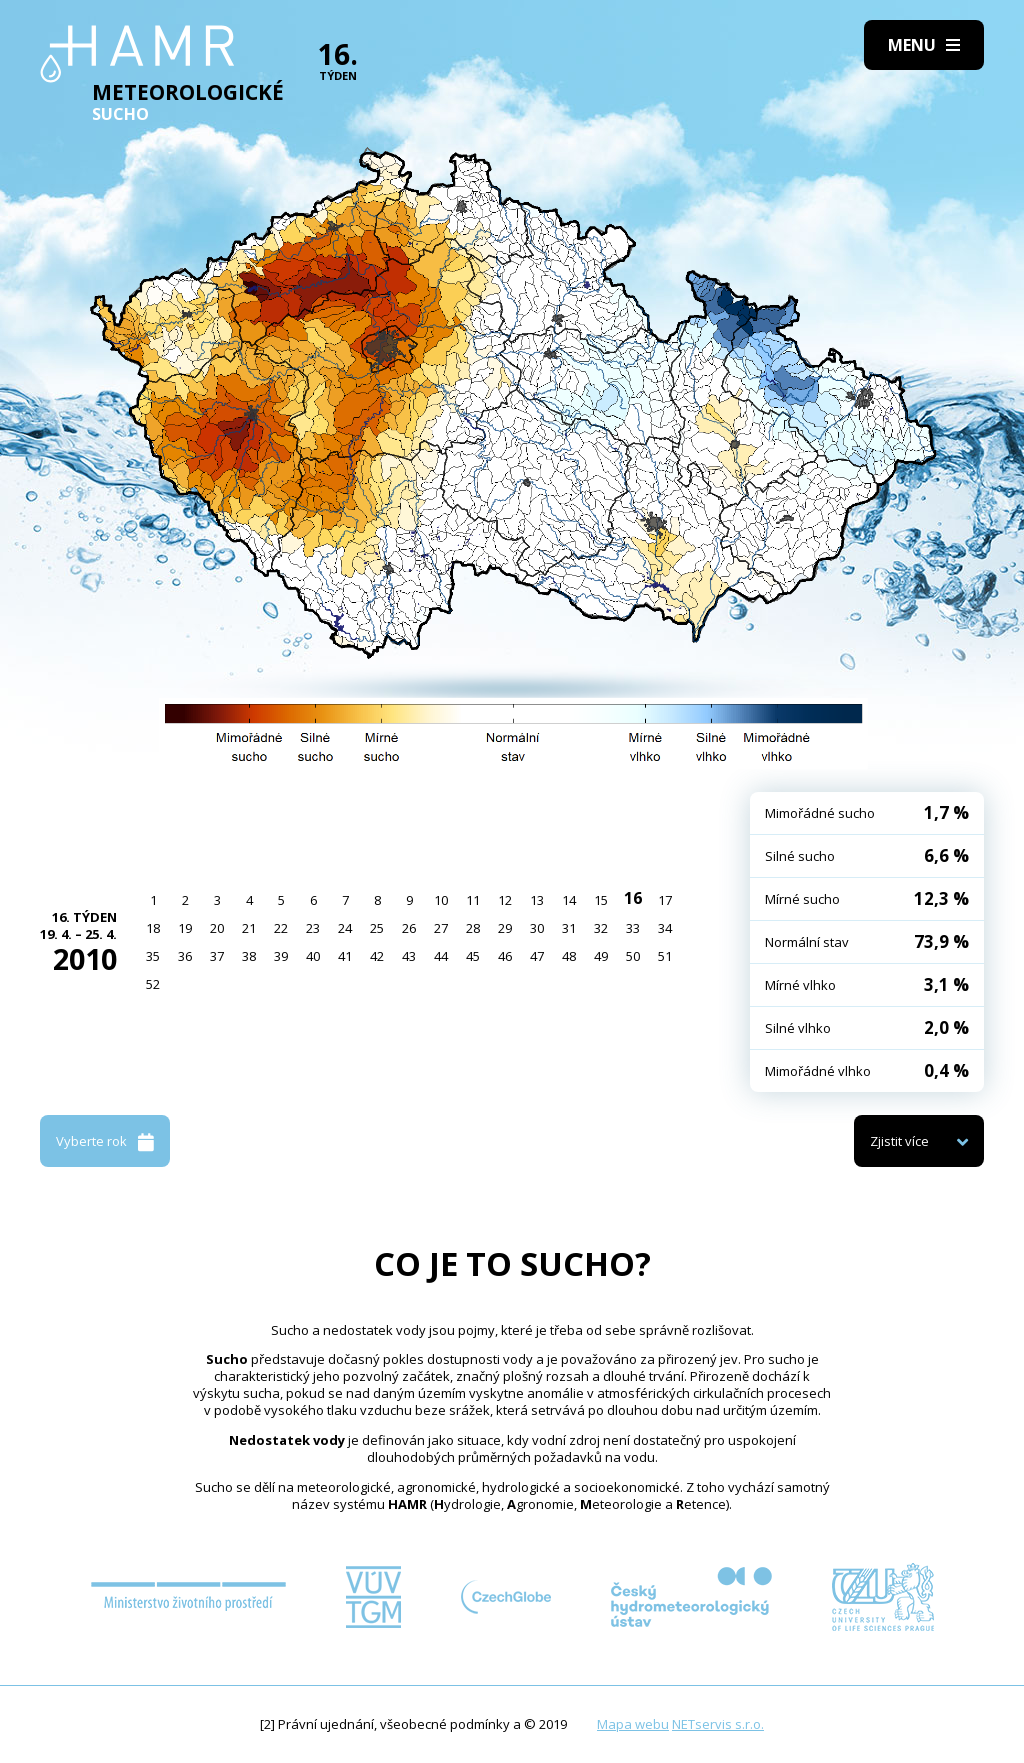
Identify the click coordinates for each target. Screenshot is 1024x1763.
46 (505, 956)
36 (185, 956)
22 (281, 928)
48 (569, 956)
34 (665, 928)
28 (473, 928)
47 (537, 956)
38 (249, 956)
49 (601, 956)
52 (153, 984)
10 (441, 900)
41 (345, 956)
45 (473, 956)
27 (441, 928)
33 (633, 928)
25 (377, 928)
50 (633, 956)
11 (473, 900)
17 (665, 900)
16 (633, 898)
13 (537, 900)
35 (153, 956)
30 (537, 928)
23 (313, 928)
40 (313, 956)
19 (185, 928)
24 (345, 928)
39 (281, 956)
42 (377, 956)
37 (217, 956)
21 (249, 928)
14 (569, 900)
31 (569, 928)
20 (217, 928)
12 (505, 900)
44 (441, 956)
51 (665, 956)
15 (601, 900)
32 (601, 928)
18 (153, 928)
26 (409, 928)
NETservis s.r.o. (718, 1724)
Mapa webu (633, 1724)
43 (409, 956)
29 (505, 928)
